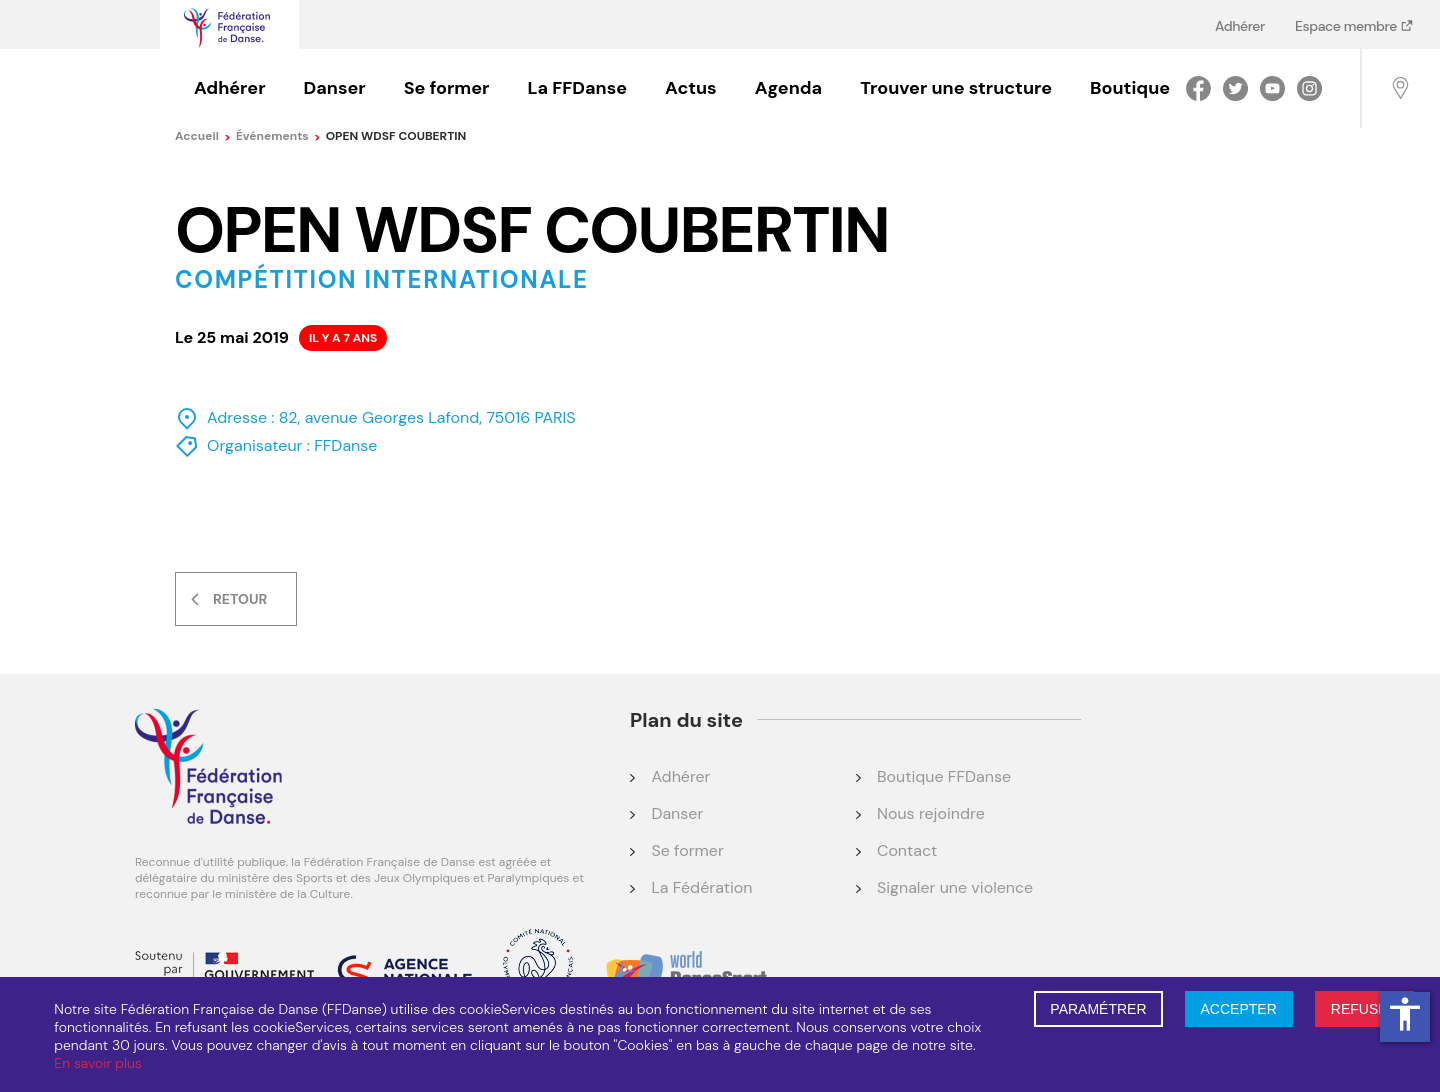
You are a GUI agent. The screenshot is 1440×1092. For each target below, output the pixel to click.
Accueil (203, 136)
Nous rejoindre (931, 813)
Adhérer (1240, 25)
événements (278, 136)
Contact (907, 850)
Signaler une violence (955, 887)
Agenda (788, 88)
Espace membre (1347, 25)
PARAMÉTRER (1098, 1009)
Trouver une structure (956, 88)
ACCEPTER (1239, 1009)
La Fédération (701, 887)
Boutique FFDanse (944, 776)
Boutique (1130, 88)
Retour (240, 599)
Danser (335, 88)
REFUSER (1364, 1009)
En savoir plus (97, 1063)
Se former (447, 88)
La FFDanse (577, 88)
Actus (691, 88)
